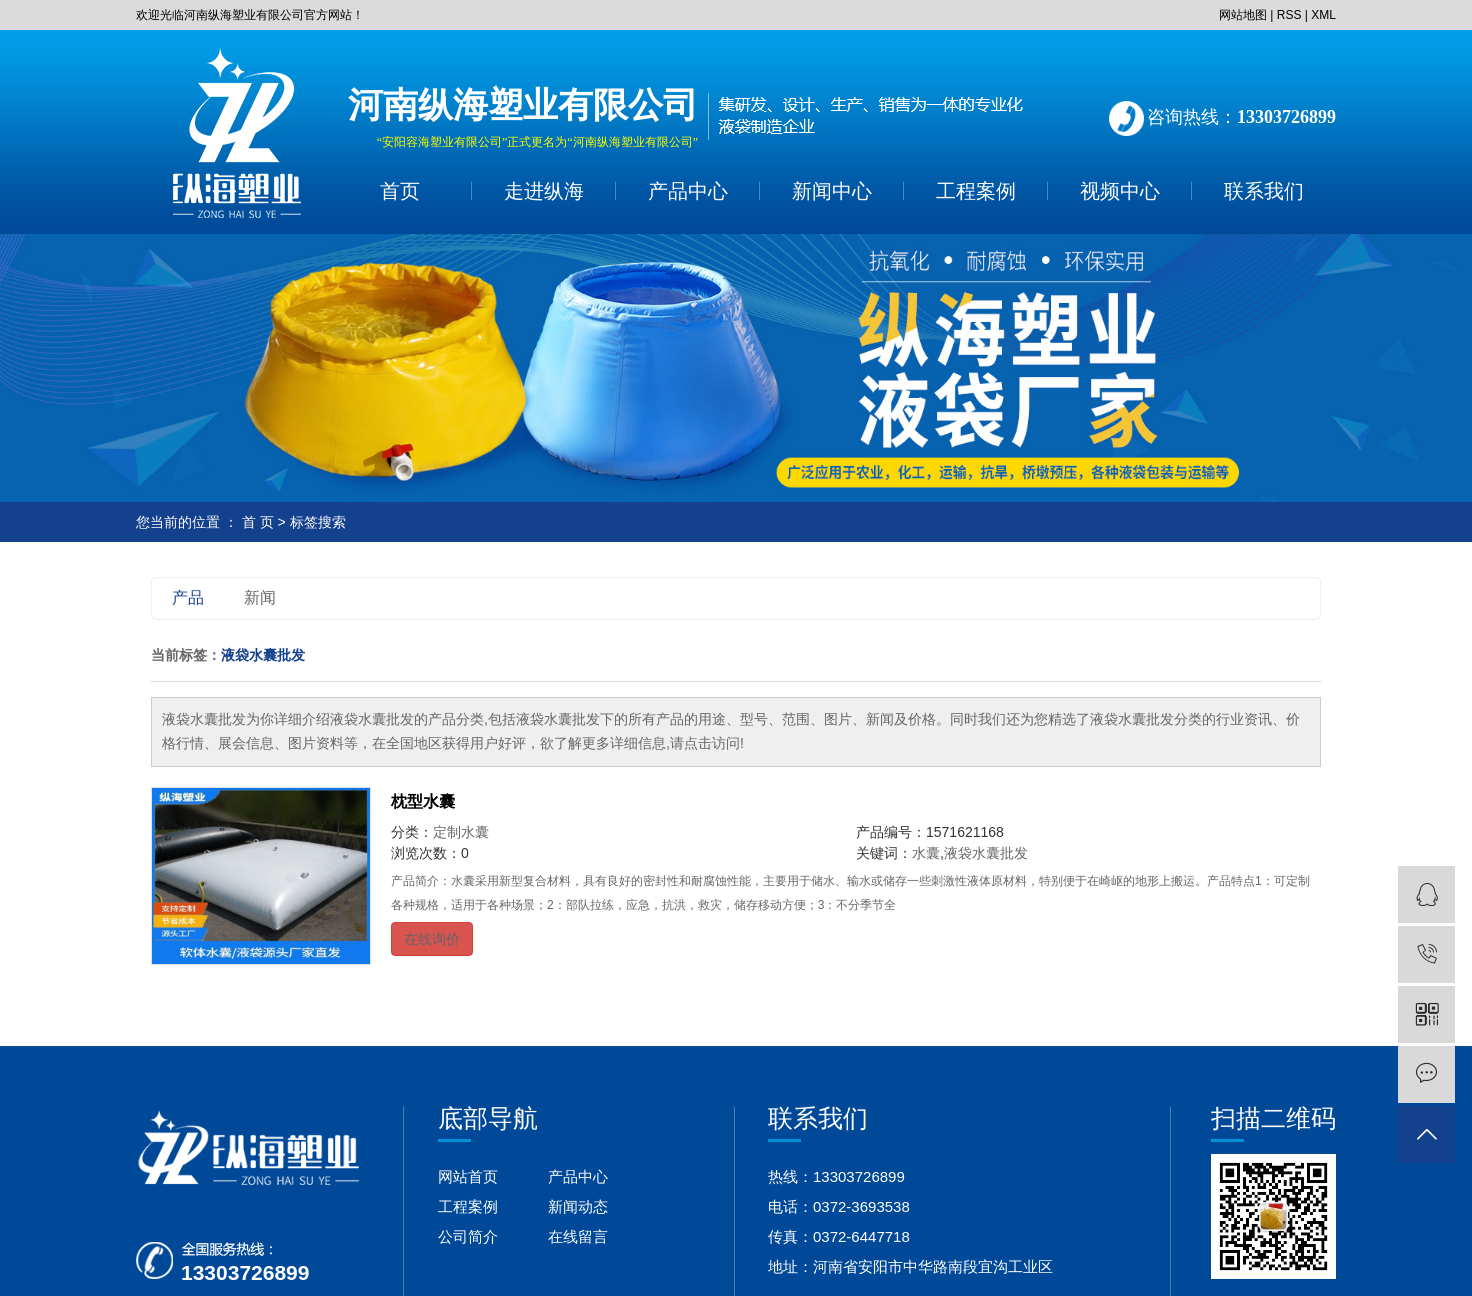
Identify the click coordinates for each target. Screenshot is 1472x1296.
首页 (400, 191)
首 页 (258, 522)
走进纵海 (544, 191)
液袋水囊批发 (986, 853)
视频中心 (1120, 191)
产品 (188, 597)
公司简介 (468, 1236)
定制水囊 (461, 832)
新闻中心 (832, 191)
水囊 (926, 853)
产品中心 (688, 191)
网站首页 (468, 1176)
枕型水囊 (423, 801)
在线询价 (432, 939)
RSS (1289, 15)
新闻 (260, 597)
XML (1323, 15)
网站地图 (1243, 15)
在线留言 (578, 1236)
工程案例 (976, 191)
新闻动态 (578, 1206)
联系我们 (1264, 191)
